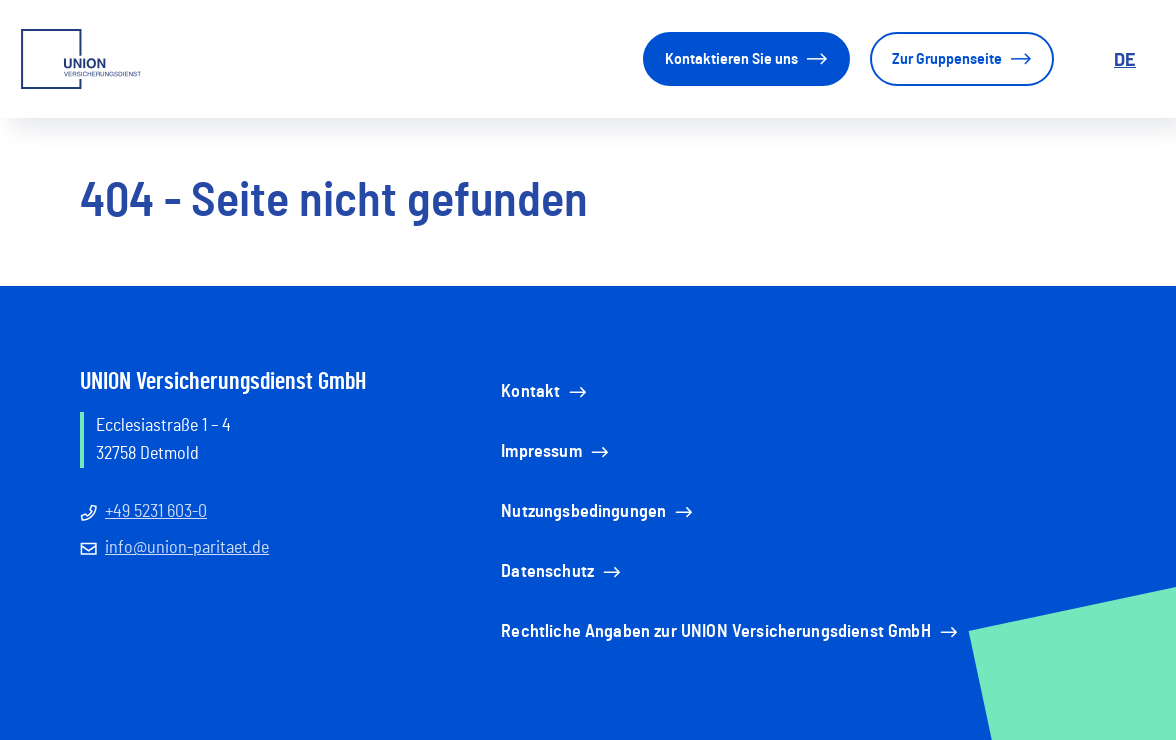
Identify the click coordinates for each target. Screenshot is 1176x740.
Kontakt (545, 392)
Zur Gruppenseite (962, 59)
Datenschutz (562, 572)
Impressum (556, 452)
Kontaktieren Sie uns (746, 59)
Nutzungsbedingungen (598, 512)
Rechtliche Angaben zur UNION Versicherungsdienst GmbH (730, 632)
